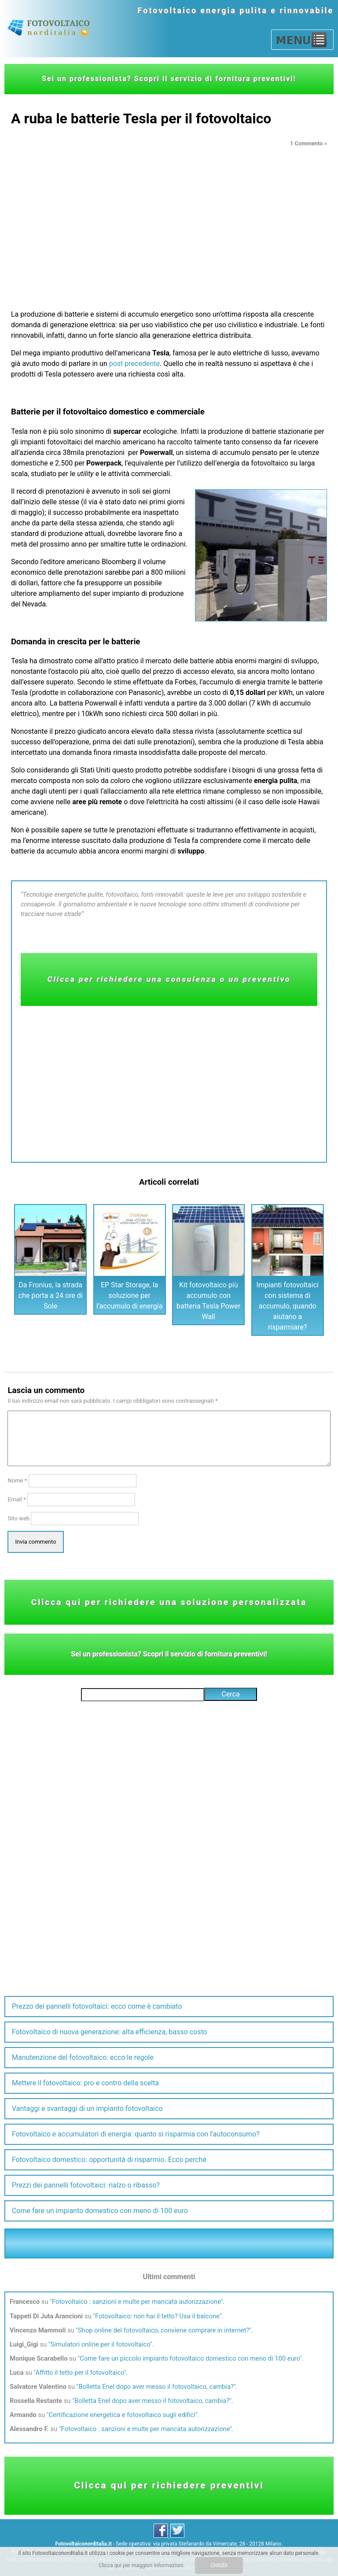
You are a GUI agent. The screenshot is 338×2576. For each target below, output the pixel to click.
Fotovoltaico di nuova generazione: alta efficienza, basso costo (109, 2032)
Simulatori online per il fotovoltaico (100, 2344)
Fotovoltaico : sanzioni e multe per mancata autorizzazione (136, 2302)
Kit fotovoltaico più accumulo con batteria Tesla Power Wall (208, 1301)
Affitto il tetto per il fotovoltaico (79, 2372)
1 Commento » (308, 143)
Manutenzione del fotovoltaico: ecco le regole (83, 2057)
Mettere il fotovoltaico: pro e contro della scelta (85, 2083)
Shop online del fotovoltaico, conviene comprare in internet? (163, 2330)
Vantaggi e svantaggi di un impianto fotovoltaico (87, 2108)
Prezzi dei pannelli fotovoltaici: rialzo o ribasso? (86, 2185)
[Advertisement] (169, 216)
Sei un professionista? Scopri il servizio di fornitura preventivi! (169, 78)
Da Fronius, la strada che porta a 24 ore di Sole (50, 1295)
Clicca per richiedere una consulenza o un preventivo (168, 979)
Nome (17, 1480)
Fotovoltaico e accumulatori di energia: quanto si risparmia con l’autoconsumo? (136, 2134)
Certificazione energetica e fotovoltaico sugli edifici (122, 2415)
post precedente (134, 363)
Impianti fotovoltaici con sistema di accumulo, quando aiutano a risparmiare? (288, 1306)
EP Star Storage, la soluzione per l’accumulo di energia (129, 1295)
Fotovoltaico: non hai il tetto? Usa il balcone (157, 2316)
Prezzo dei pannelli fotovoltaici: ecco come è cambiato (97, 2006)
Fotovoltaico (168, 10)
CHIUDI (219, 2565)
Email (16, 1499)
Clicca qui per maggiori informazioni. (142, 2565)
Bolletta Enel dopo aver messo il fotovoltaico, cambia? (155, 2387)
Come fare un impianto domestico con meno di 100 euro (100, 2210)
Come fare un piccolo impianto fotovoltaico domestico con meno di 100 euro (190, 2358)
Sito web (18, 1518)
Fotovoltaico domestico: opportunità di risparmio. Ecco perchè (109, 2159)
